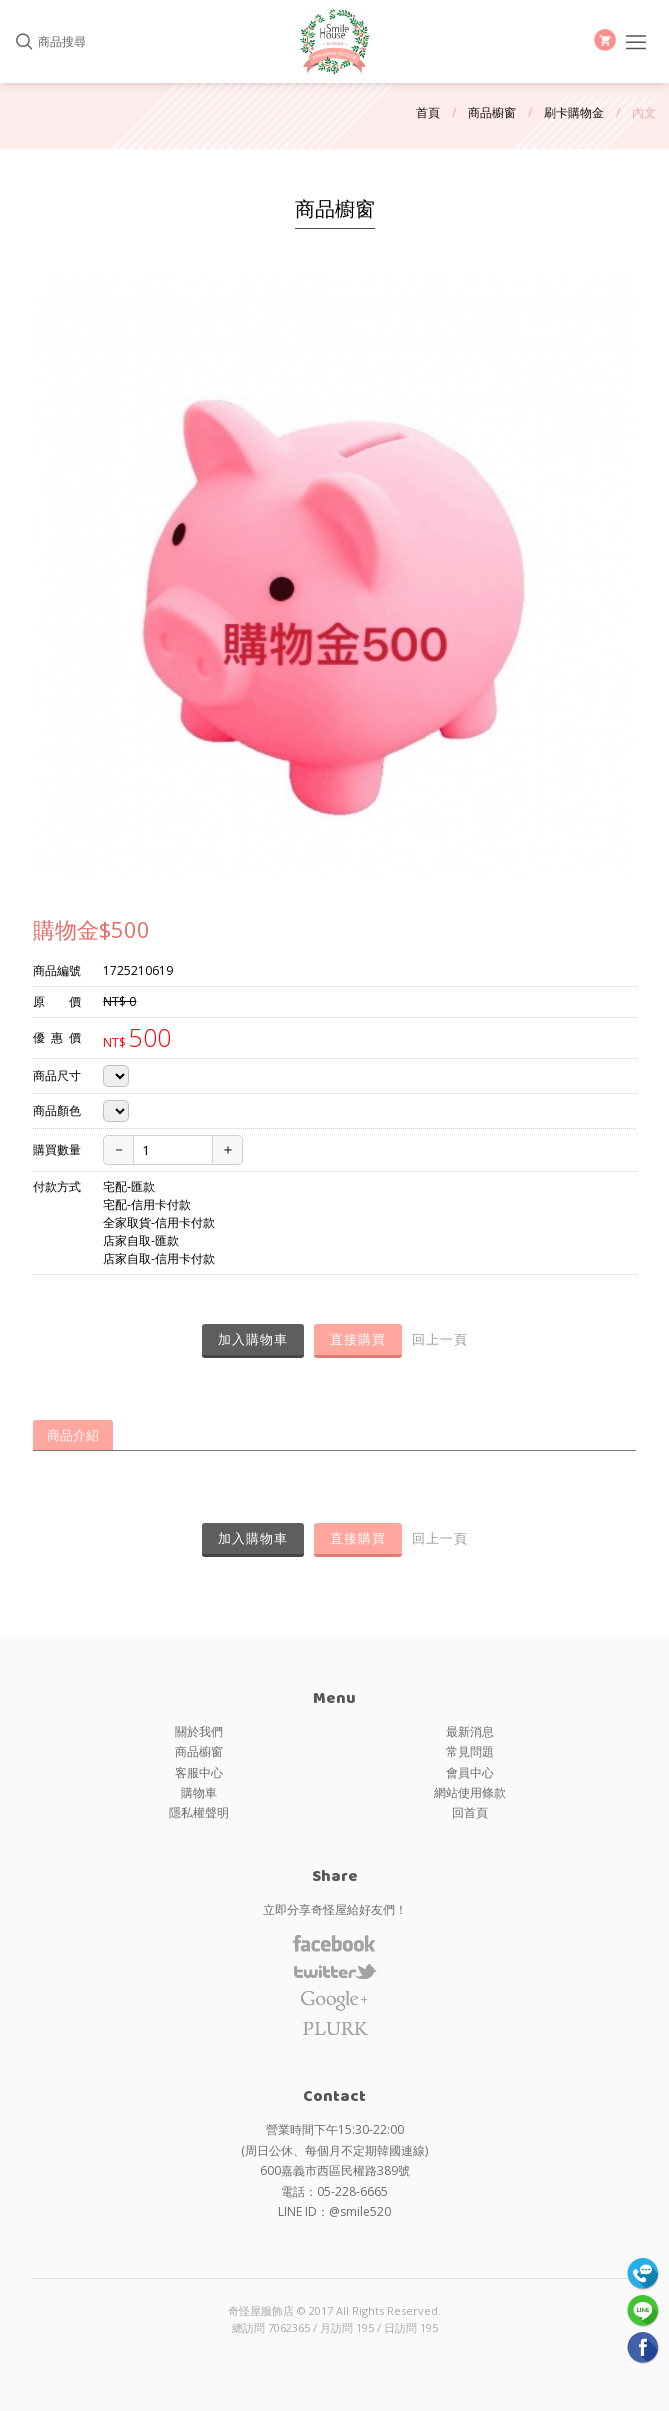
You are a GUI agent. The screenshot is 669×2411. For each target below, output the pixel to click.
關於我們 (199, 1731)
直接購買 (358, 1339)
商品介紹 (73, 1435)
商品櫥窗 (492, 112)
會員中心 (470, 1772)
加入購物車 (253, 1339)
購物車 (199, 1792)
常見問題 (470, 1751)
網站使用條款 (470, 1792)
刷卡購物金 (574, 112)
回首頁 (470, 1812)
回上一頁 (440, 1339)
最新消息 (470, 1731)
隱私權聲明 (199, 1812)
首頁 (428, 112)
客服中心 (199, 1772)
